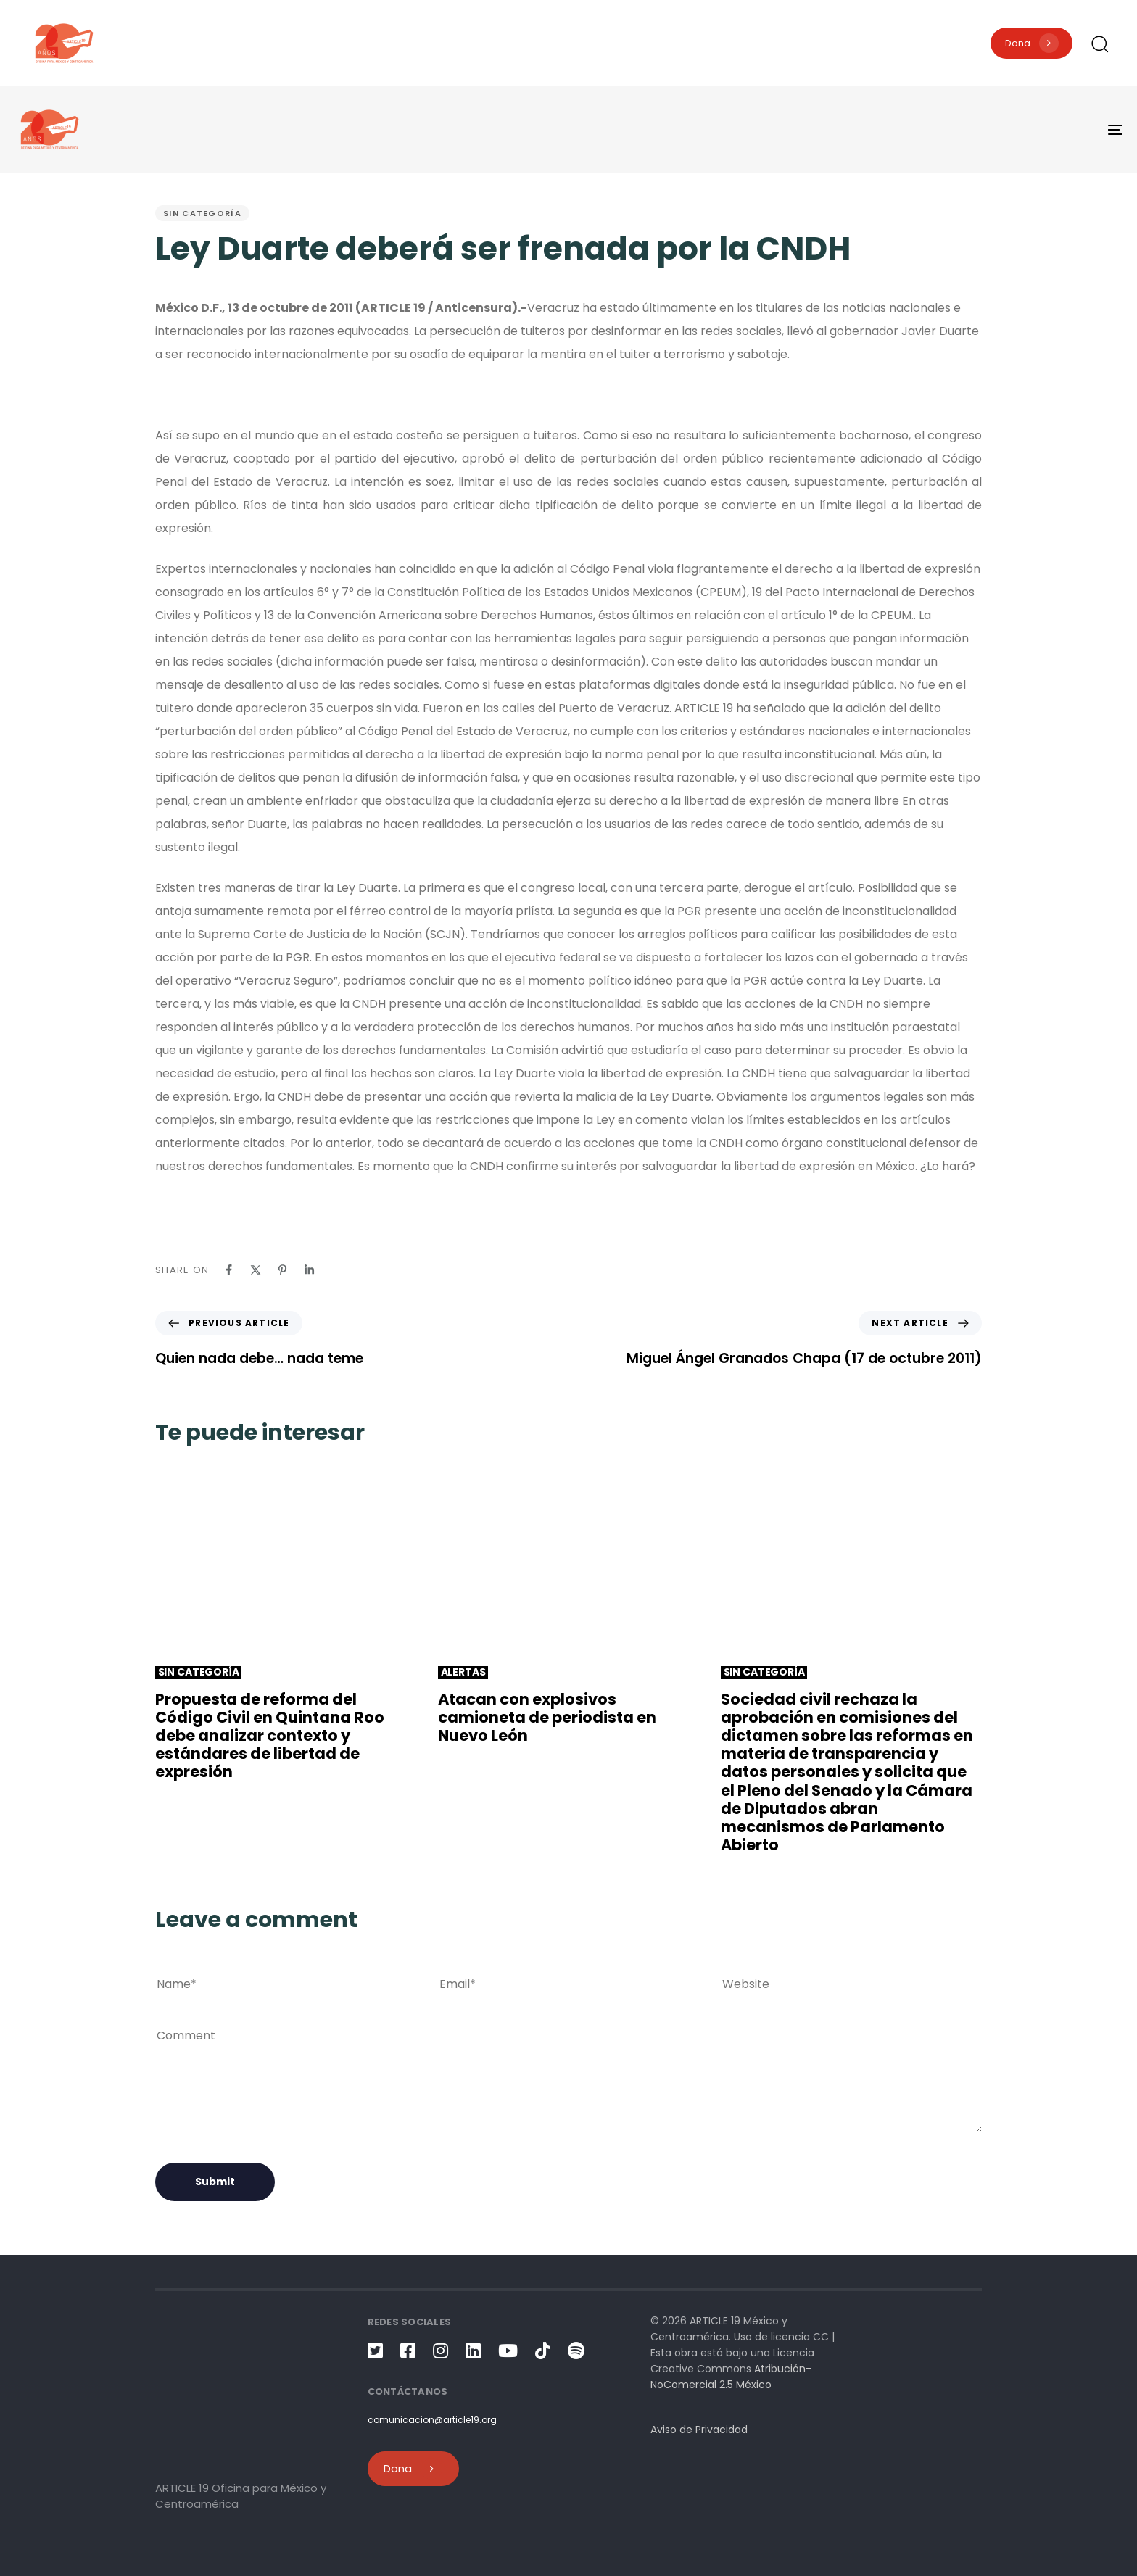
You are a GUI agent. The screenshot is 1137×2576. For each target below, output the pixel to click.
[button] (1099, 43)
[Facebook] (228, 1269)
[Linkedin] (309, 1269)
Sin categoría (202, 213)
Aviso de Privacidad (699, 2429)
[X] (255, 1269)
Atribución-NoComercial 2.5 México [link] (730, 2376)
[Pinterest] (282, 1269)
